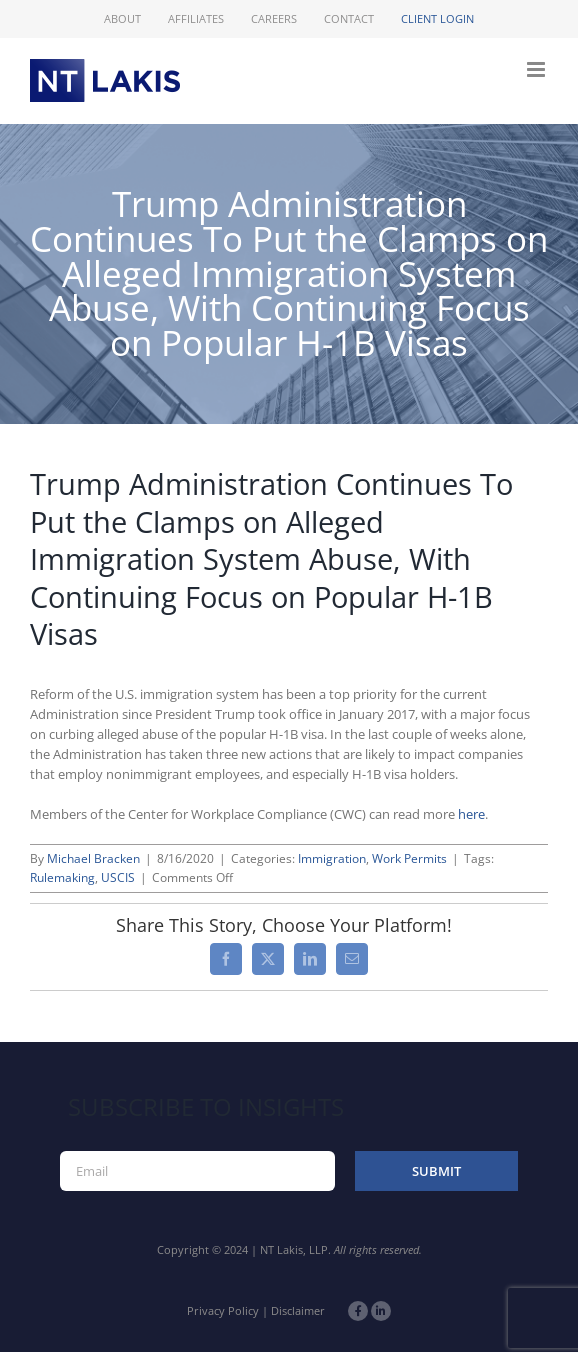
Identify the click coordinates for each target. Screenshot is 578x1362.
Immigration (332, 858)
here (471, 814)
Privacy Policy (223, 1310)
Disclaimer (298, 1310)
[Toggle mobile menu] (537, 69)
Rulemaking (62, 877)
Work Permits (409, 858)
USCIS (118, 877)
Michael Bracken (93, 858)
